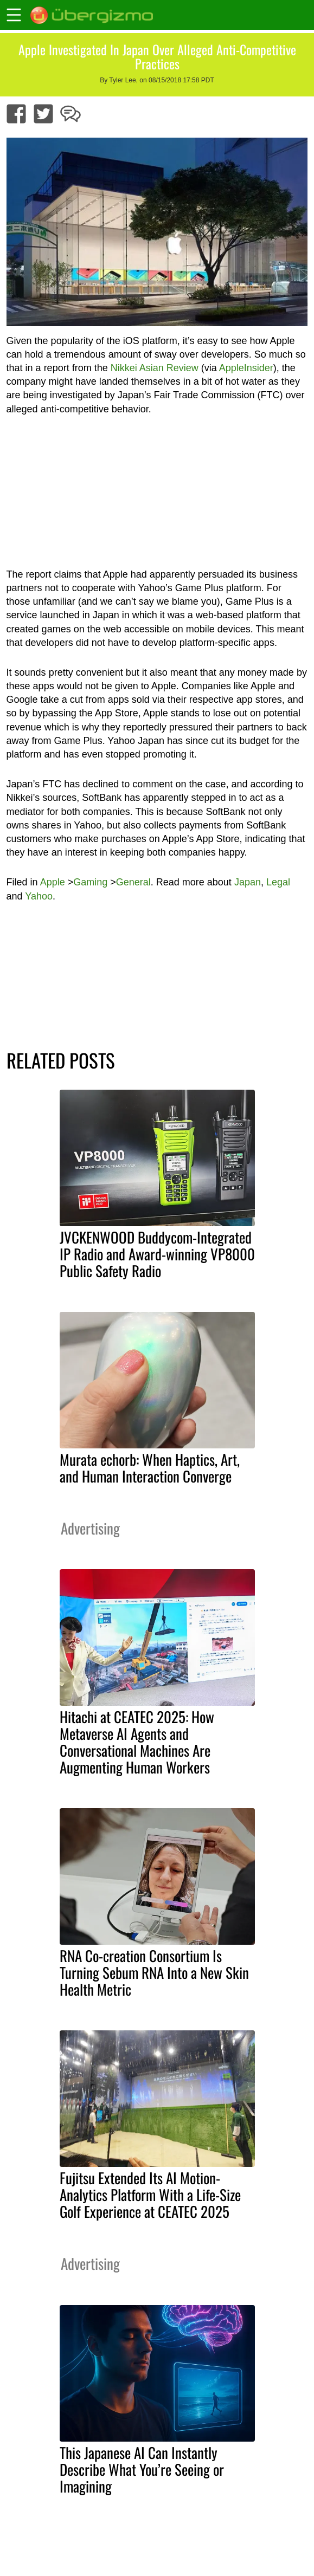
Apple (52, 882)
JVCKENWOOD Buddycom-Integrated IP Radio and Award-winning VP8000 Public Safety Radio (157, 1253)
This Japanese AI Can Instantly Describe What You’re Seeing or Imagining (142, 2469)
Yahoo (39, 896)
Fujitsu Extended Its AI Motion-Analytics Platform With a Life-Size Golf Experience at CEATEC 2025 (150, 2194)
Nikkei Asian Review (154, 368)
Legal (278, 882)
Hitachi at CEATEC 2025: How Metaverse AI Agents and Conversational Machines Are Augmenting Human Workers (137, 1742)
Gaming (90, 882)
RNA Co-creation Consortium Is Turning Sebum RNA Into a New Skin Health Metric (154, 1972)
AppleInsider (246, 368)
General (133, 882)
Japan (247, 882)
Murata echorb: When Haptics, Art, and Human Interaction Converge (150, 1467)
